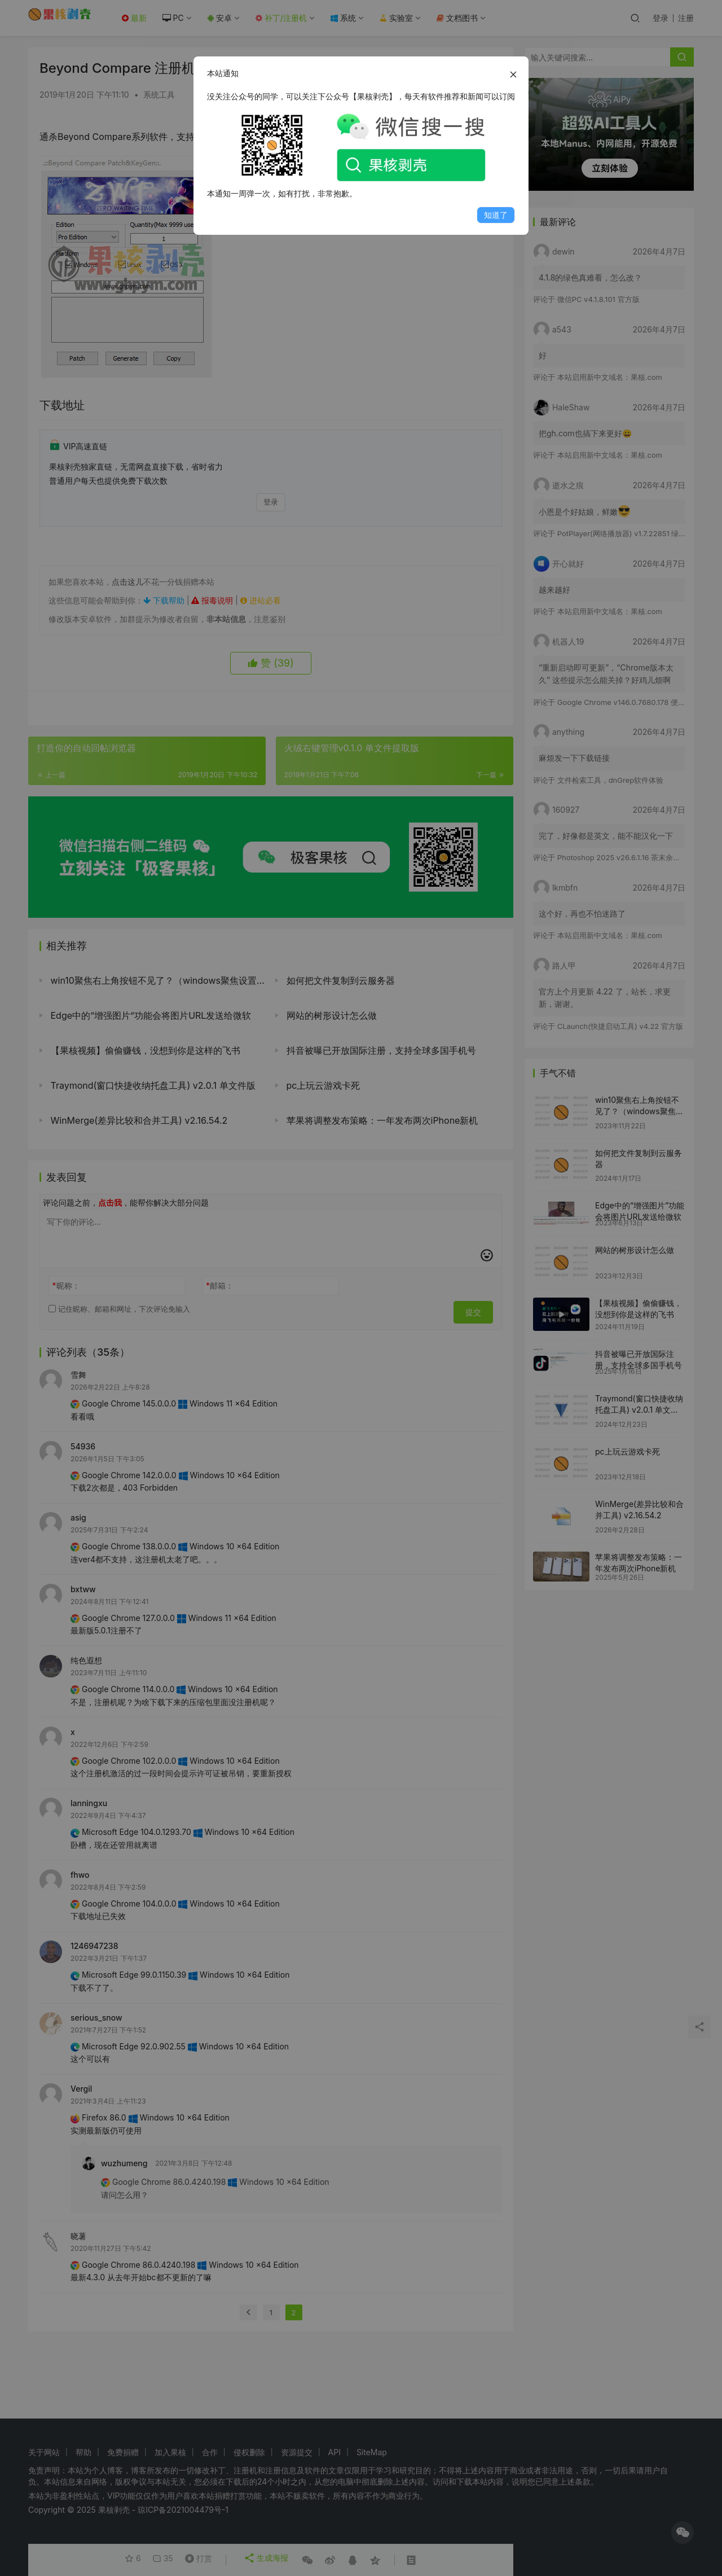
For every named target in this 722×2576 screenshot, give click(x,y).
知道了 (496, 215)
